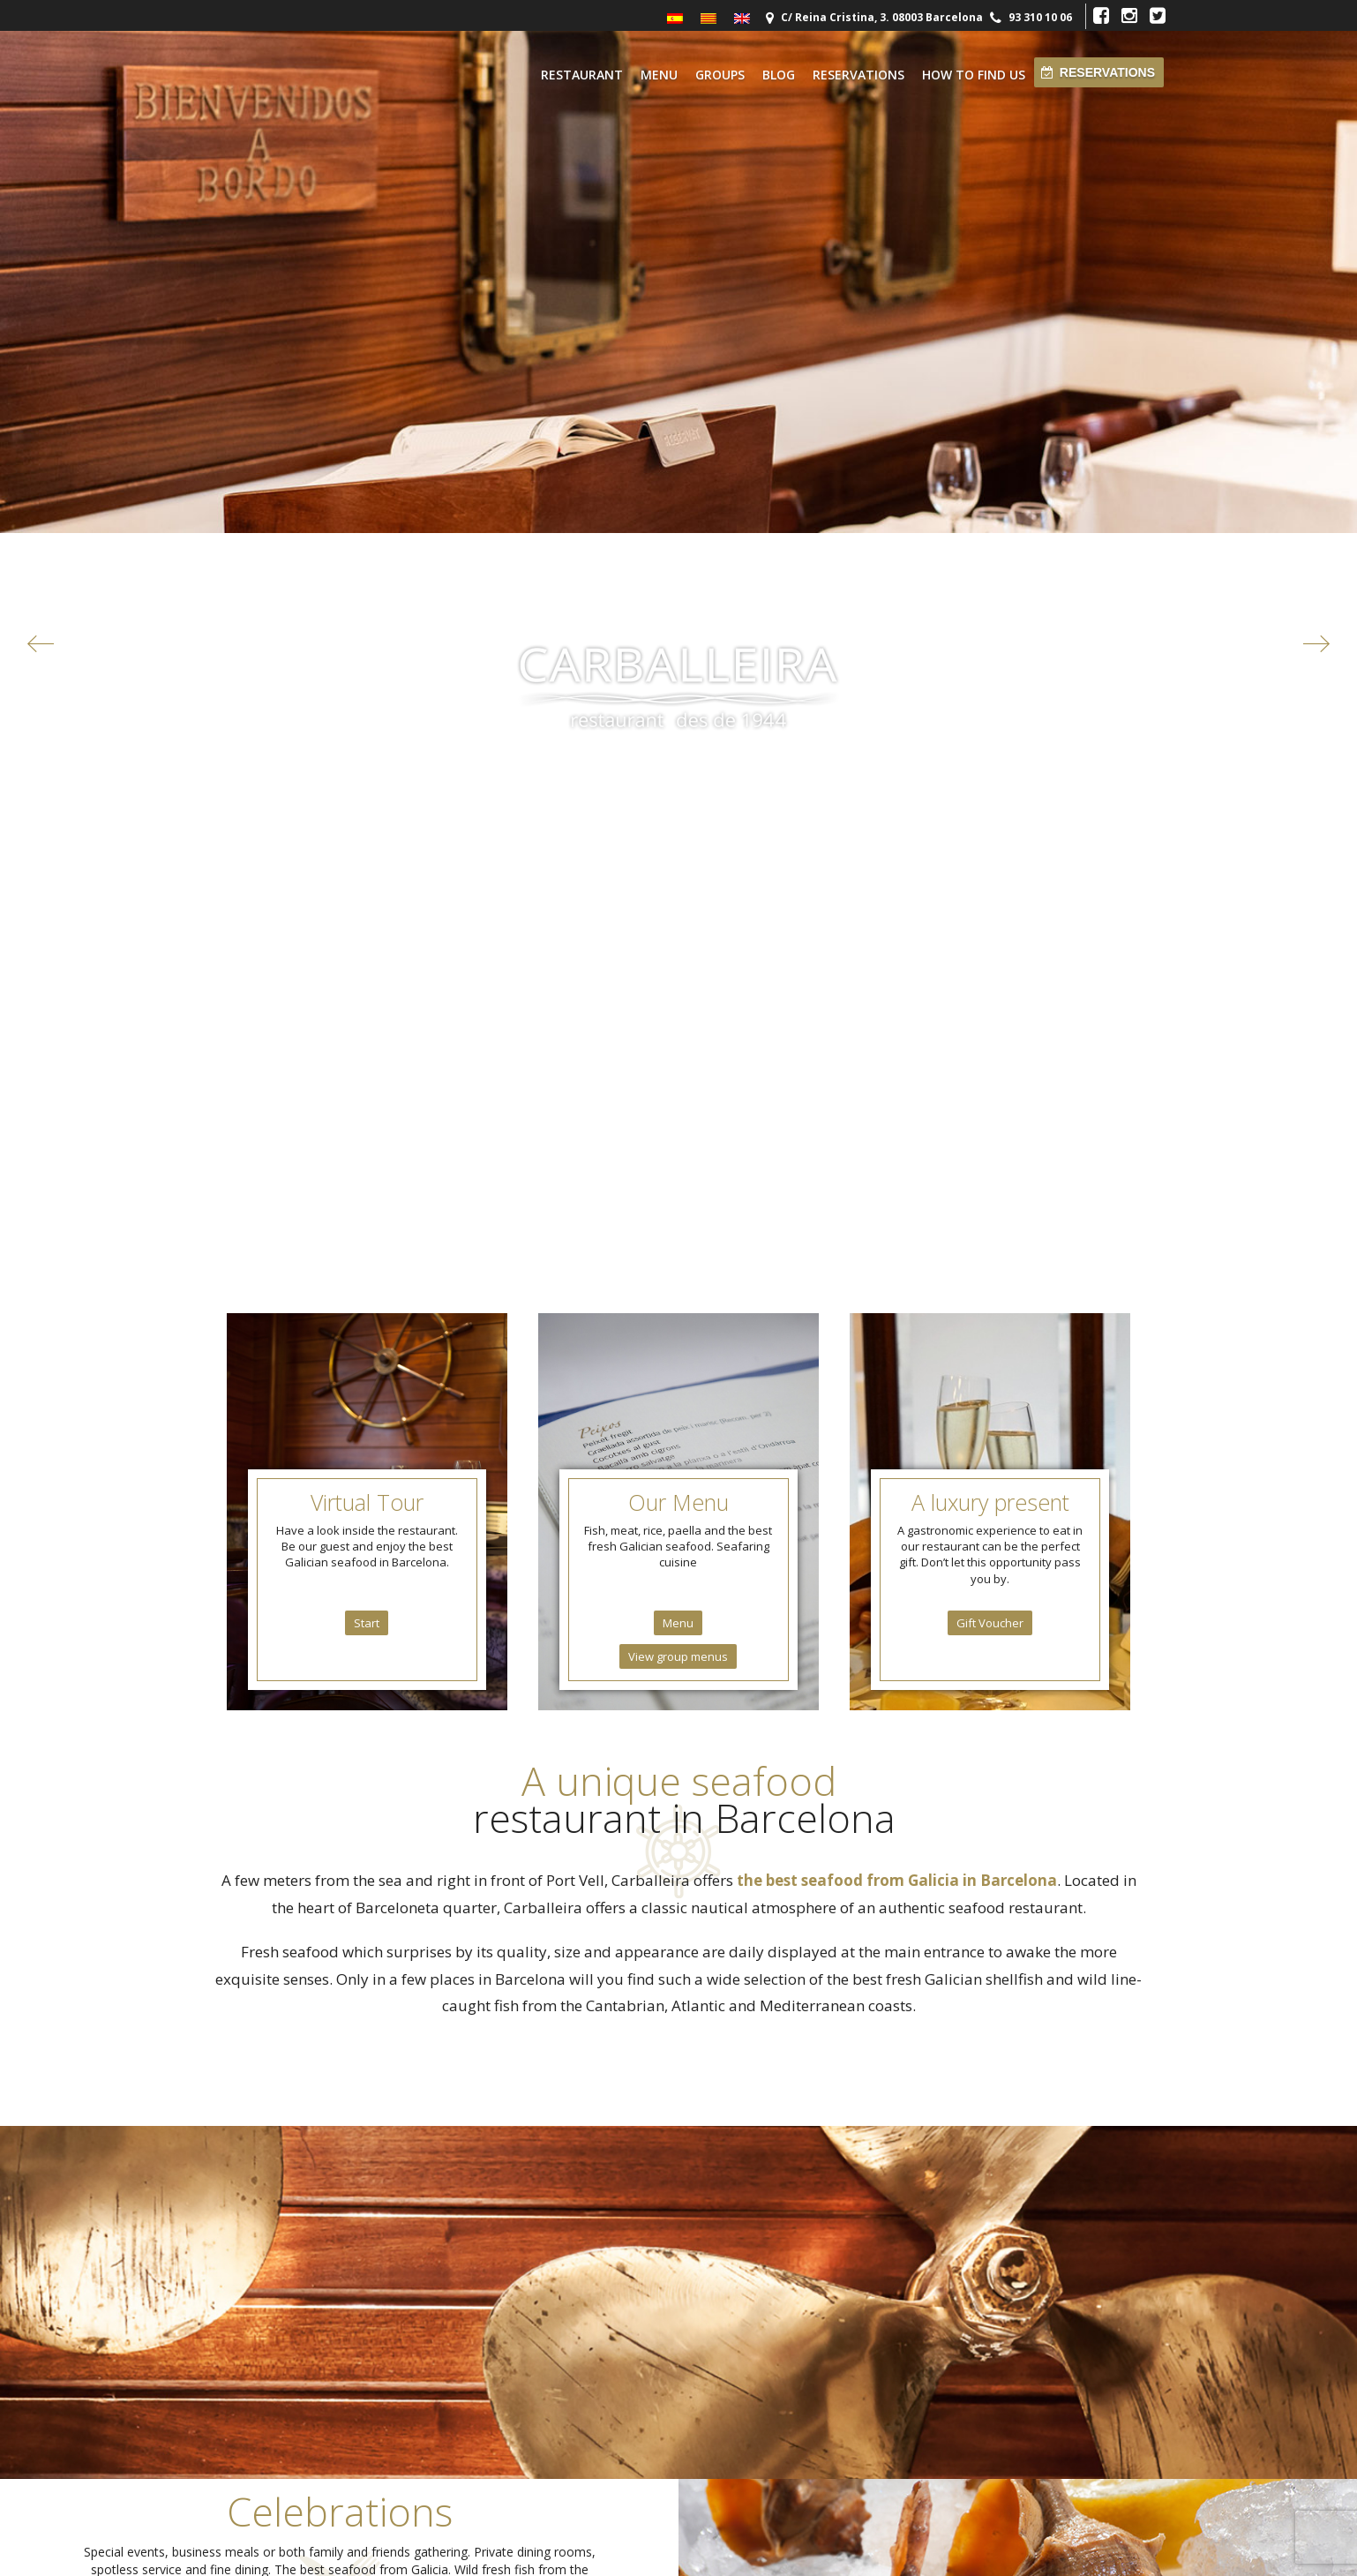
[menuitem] (675, 18)
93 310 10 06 (1040, 17)
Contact (865, 2227)
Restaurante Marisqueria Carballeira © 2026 (679, 2553)
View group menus (678, 832)
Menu (659, 74)
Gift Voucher (989, 799)
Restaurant (582, 74)
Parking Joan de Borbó (281, 2438)
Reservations (858, 74)
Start (366, 799)
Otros (239, 2452)
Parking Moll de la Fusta (283, 2423)
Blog (778, 74)
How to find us (973, 74)
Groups (720, 74)
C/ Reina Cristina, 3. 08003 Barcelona (880, 17)
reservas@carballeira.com (753, 2222)
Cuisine (864, 2210)
